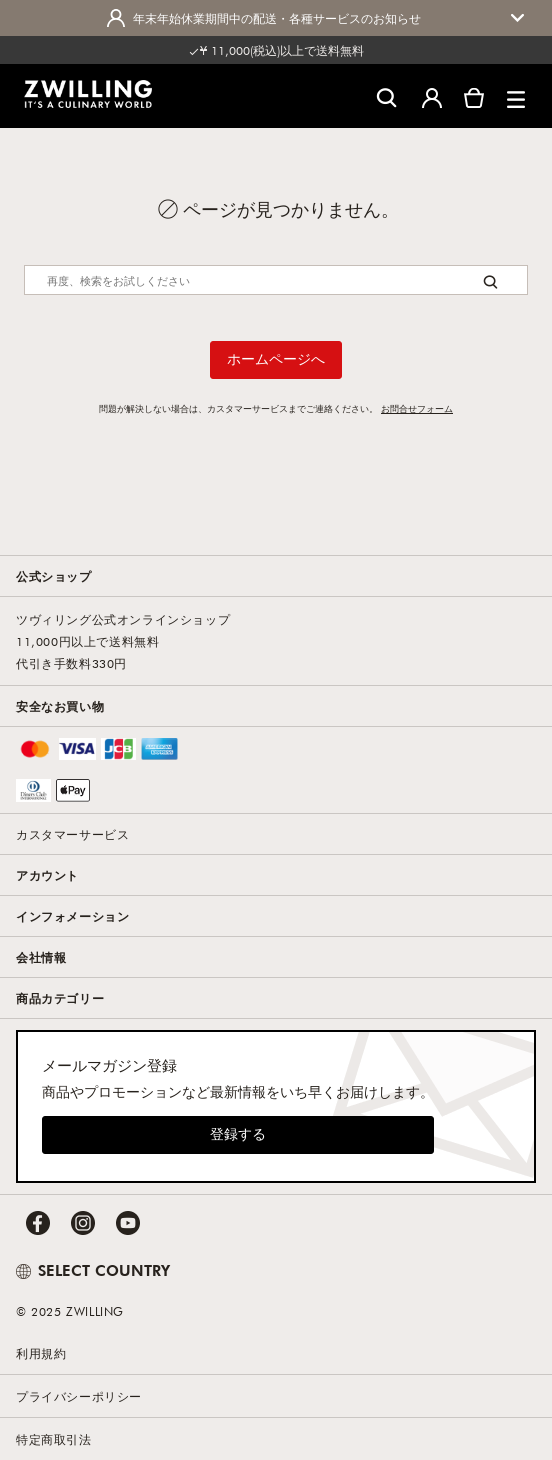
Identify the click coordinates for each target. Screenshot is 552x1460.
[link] (88, 94)
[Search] (276, 280)
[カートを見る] (474, 96)
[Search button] (490, 281)
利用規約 (41, 1353)
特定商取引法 (54, 1439)
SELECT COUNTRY (93, 1270)
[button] (516, 96)
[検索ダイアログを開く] (386, 96)
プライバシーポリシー (79, 1396)
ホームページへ (276, 358)
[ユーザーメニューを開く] (432, 96)
